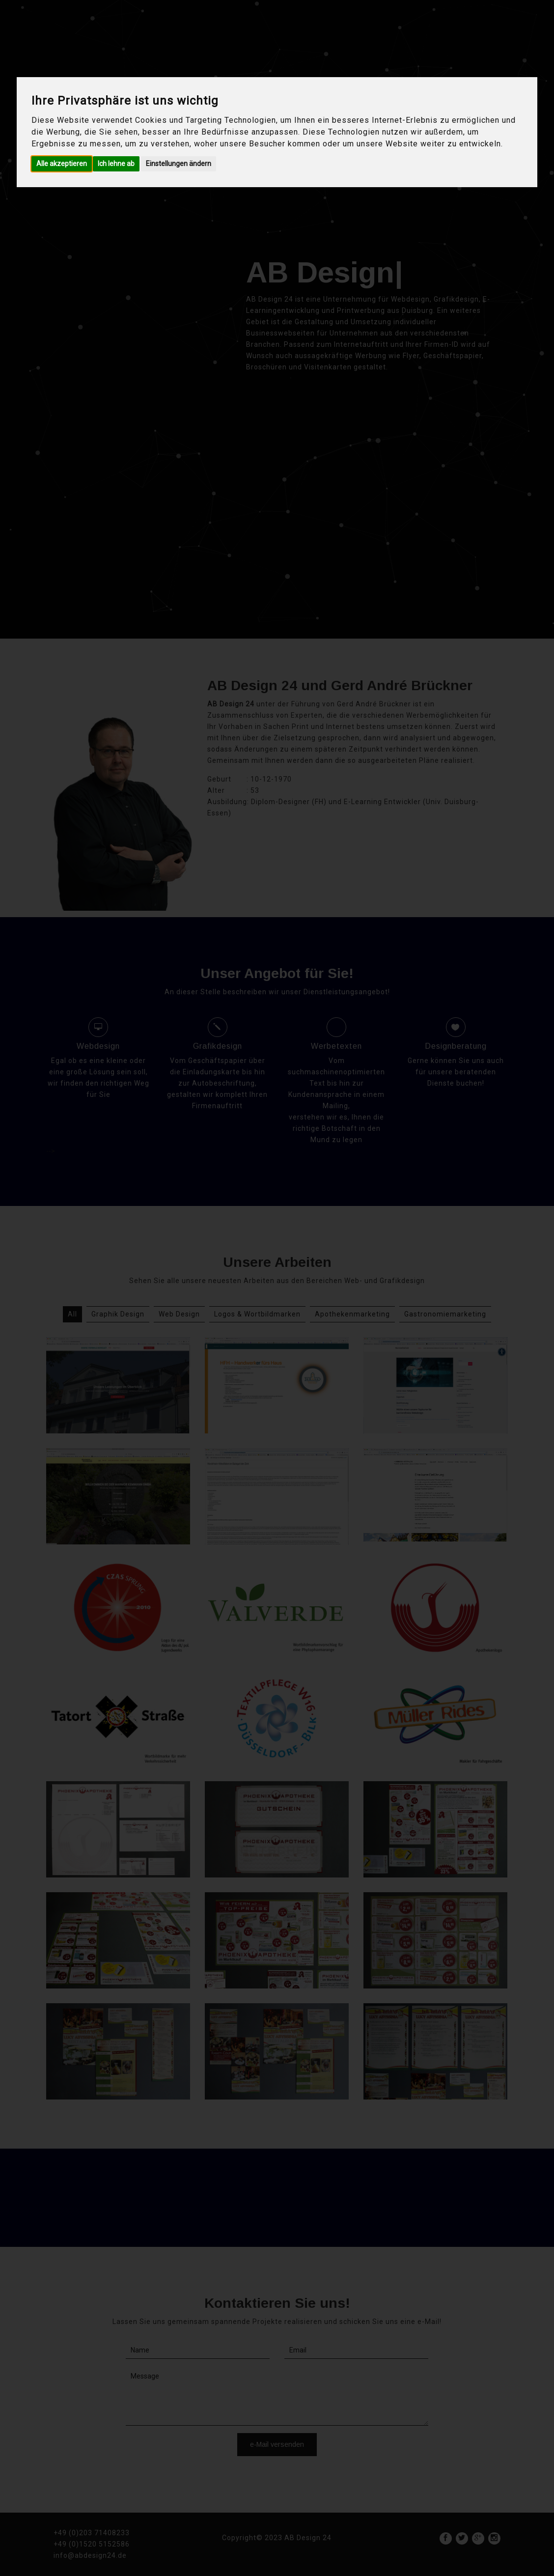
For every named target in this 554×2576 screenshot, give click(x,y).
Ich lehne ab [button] (116, 164)
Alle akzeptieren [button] (61, 164)
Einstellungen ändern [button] (178, 164)
